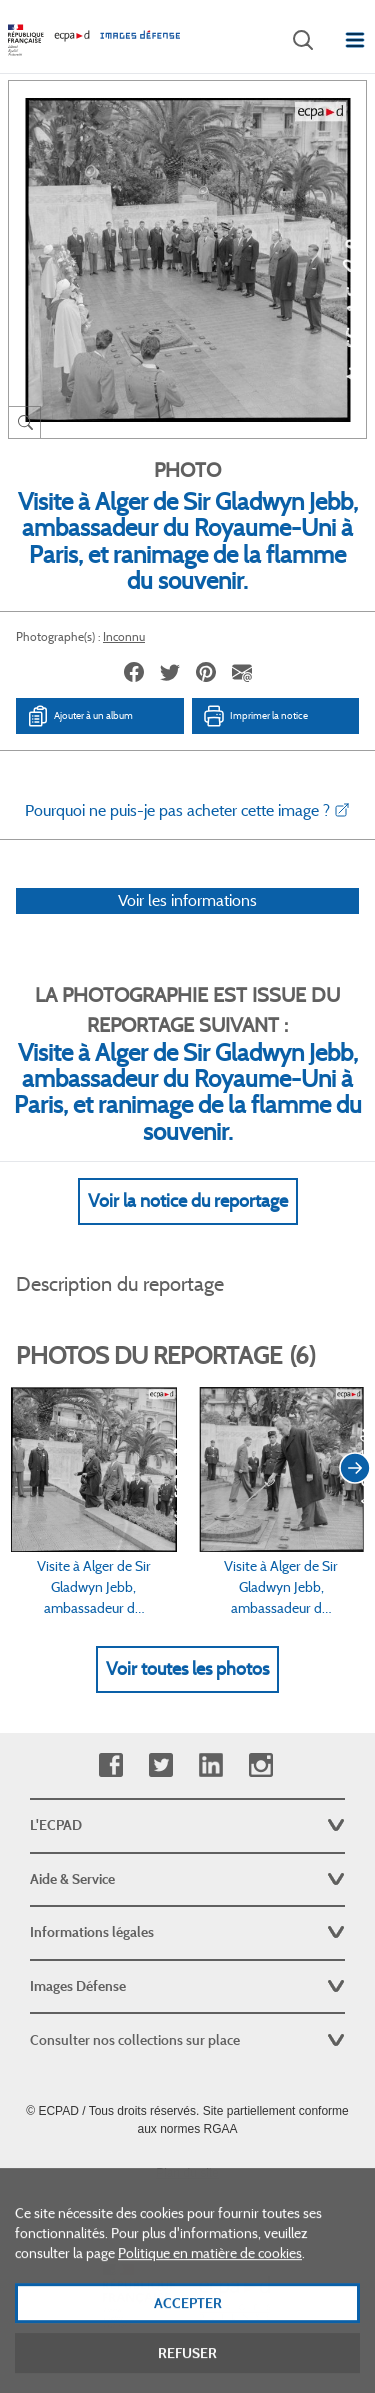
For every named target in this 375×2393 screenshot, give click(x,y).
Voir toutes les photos (187, 1669)
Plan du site (187, 2173)
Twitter (160, 1765)
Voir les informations (187, 900)
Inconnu (124, 636)
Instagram (260, 1765)
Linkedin (210, 1765)
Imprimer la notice (255, 716)
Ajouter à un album (79, 716)
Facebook (110, 1765)
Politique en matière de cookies (210, 2271)
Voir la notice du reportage (188, 1201)
